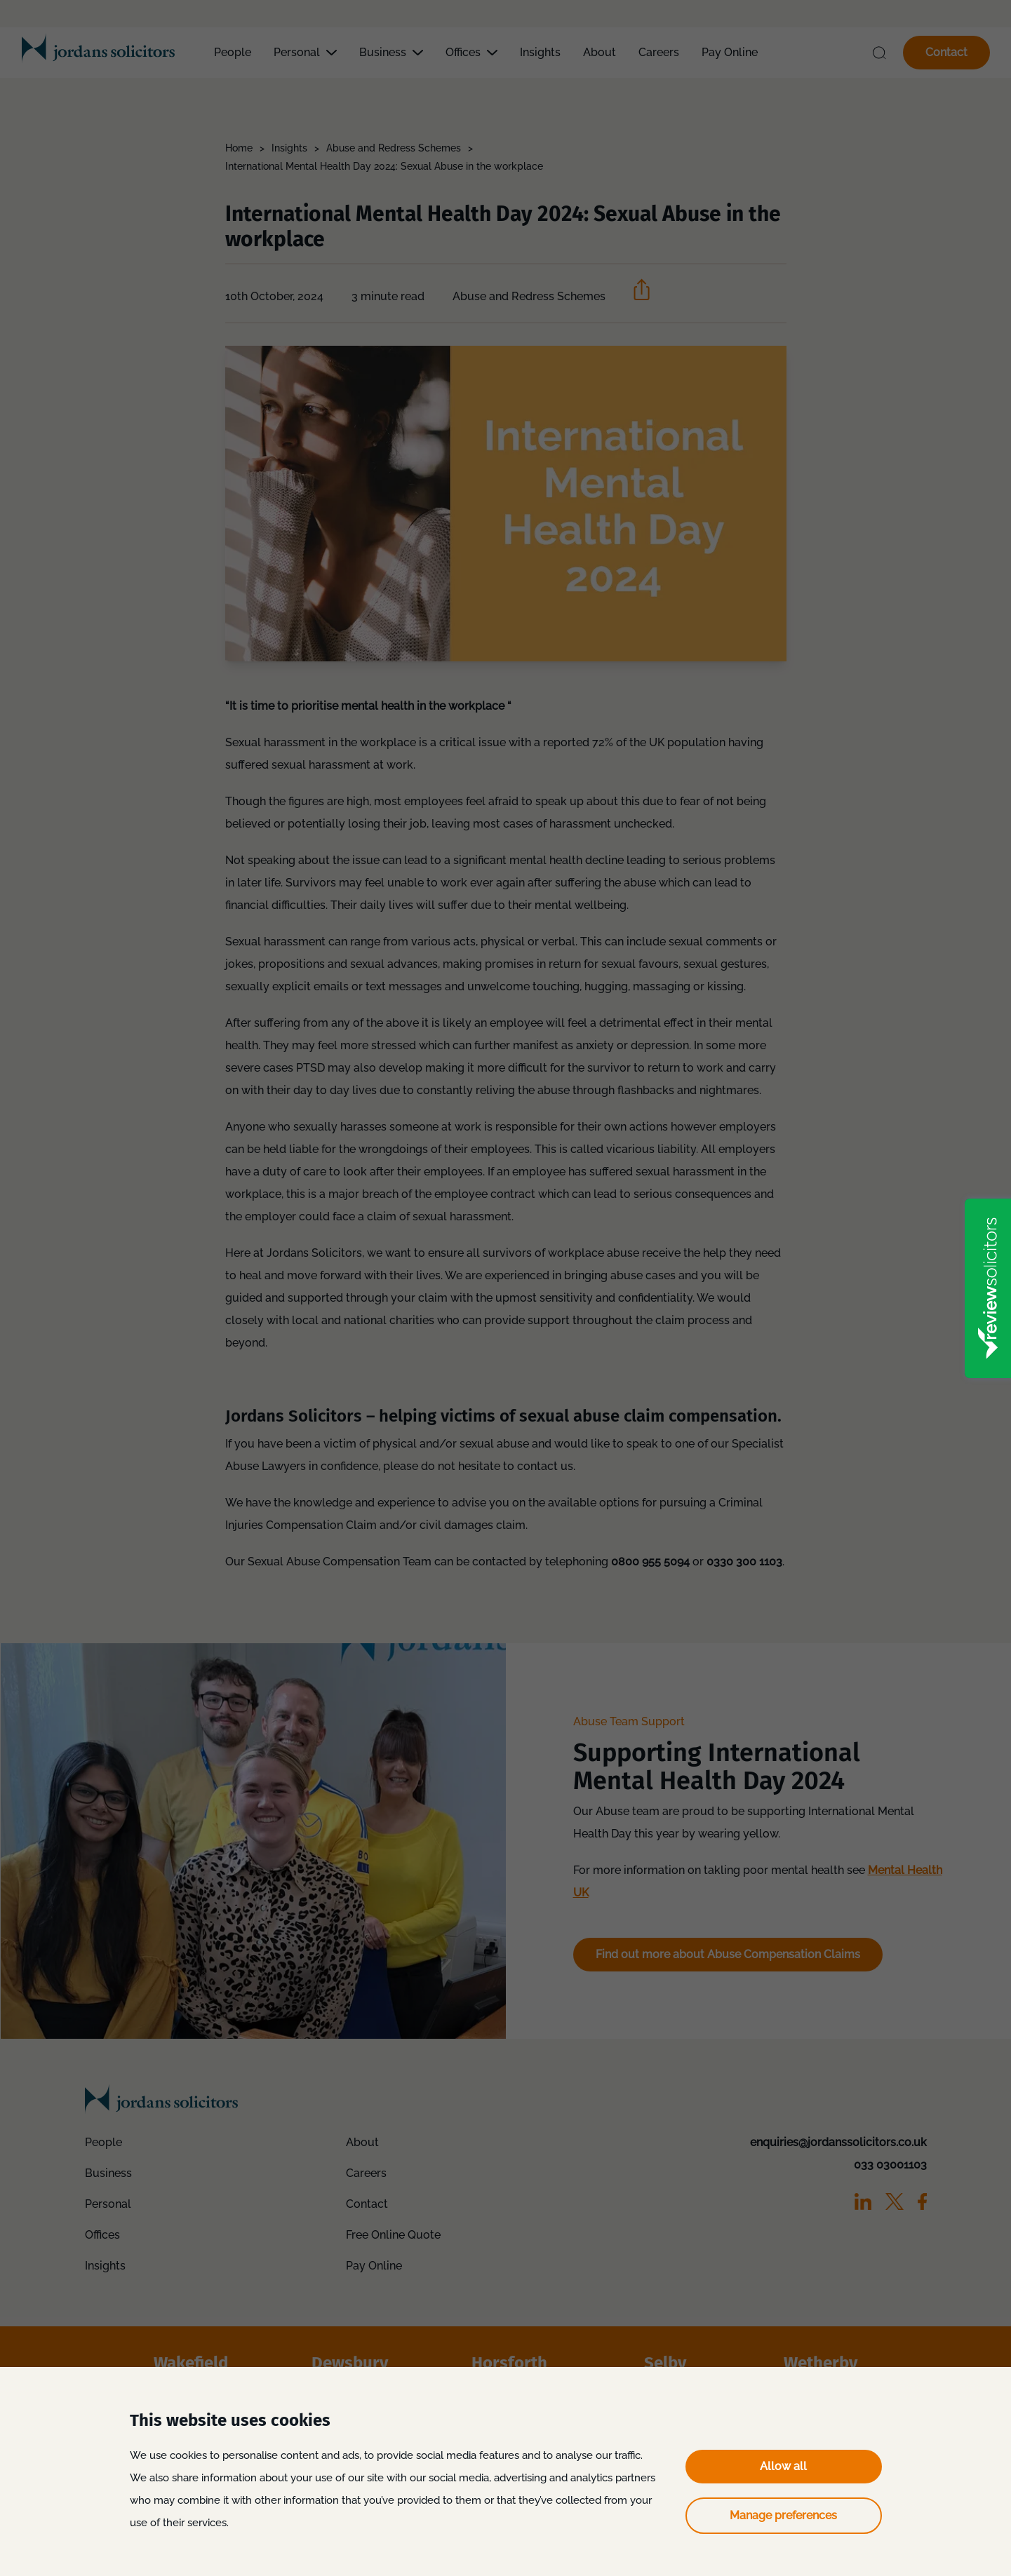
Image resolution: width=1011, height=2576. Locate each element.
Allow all (783, 2466)
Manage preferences (783, 2515)
